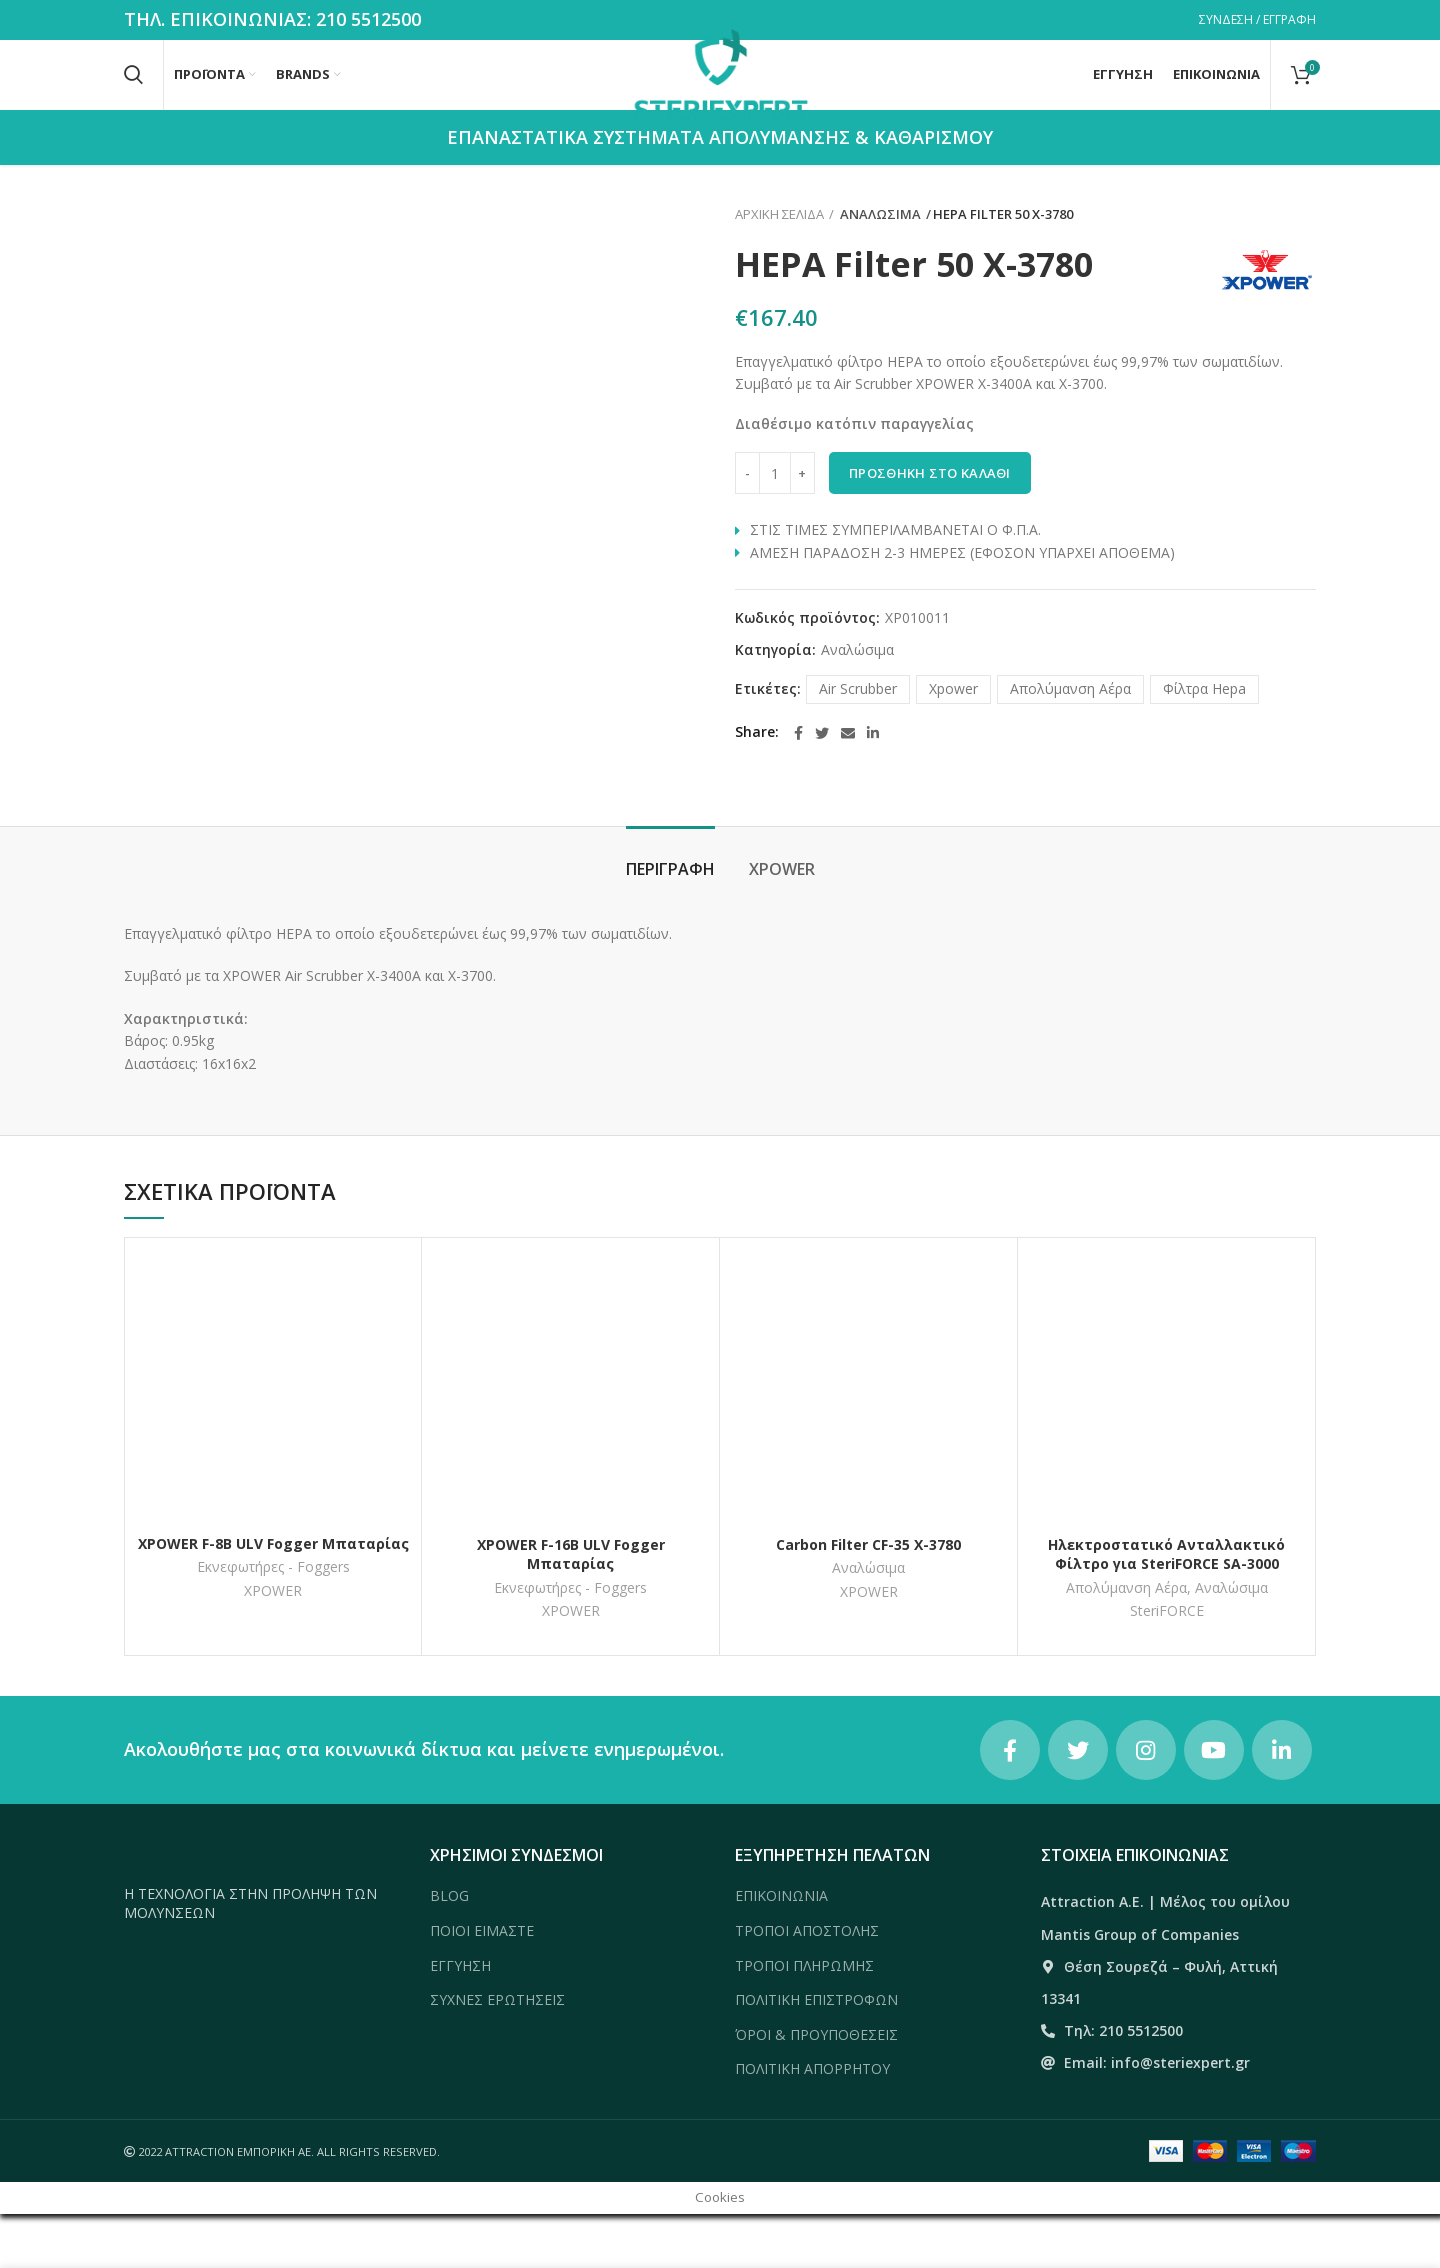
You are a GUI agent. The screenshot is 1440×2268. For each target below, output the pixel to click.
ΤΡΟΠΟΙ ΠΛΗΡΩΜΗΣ (804, 2019)
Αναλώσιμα (876, 269)
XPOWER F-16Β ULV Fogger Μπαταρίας (571, 1608)
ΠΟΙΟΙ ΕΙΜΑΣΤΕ (482, 1984)
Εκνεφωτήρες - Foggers (273, 1622)
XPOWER (782, 924)
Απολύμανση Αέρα (1070, 742)
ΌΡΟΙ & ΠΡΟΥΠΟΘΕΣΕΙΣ (816, 2088)
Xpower (953, 742)
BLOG (449, 1950)
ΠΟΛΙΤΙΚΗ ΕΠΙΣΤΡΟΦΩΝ (816, 2054)
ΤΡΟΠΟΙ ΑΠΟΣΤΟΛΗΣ (807, 1984)
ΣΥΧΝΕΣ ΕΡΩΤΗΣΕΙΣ (497, 2054)
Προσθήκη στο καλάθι (930, 528)
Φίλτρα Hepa (1204, 742)
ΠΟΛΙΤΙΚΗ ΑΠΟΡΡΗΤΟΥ (812, 2123)
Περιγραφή (670, 924)
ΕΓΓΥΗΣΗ (460, 2019)
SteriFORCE (1167, 1666)
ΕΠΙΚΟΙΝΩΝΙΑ (781, 1950)
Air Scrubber (858, 742)
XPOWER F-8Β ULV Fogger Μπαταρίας (273, 1597)
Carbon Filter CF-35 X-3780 (868, 1598)
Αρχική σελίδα (779, 269)
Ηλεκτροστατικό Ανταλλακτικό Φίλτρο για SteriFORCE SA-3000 (1166, 1608)
